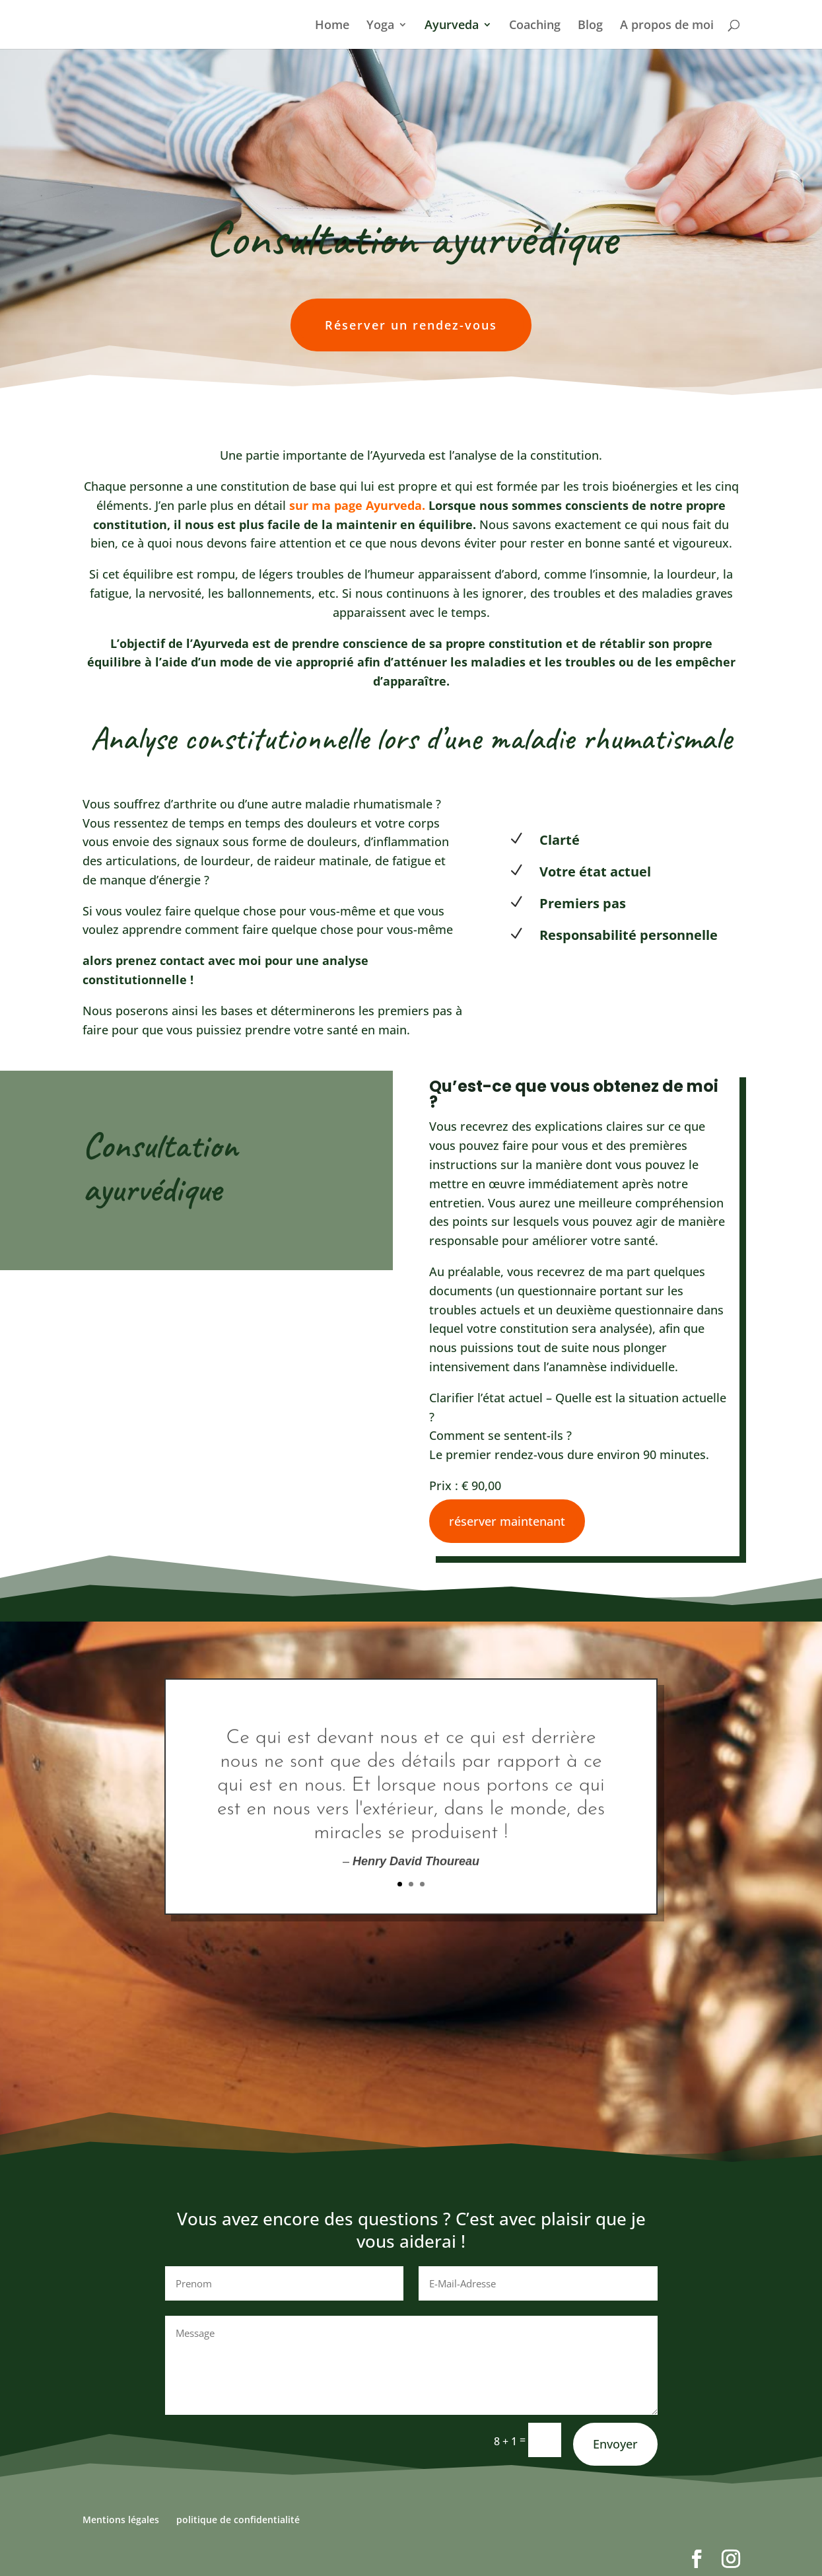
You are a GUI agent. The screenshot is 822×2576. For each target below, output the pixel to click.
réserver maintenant (507, 1521)
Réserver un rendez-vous (411, 325)
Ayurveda (452, 26)
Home (332, 26)
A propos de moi (667, 26)
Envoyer (615, 2444)
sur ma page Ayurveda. (357, 505)
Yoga (380, 26)
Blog (590, 26)
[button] (29, 2547)
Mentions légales (121, 2519)
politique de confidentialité (238, 2519)
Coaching (535, 26)
